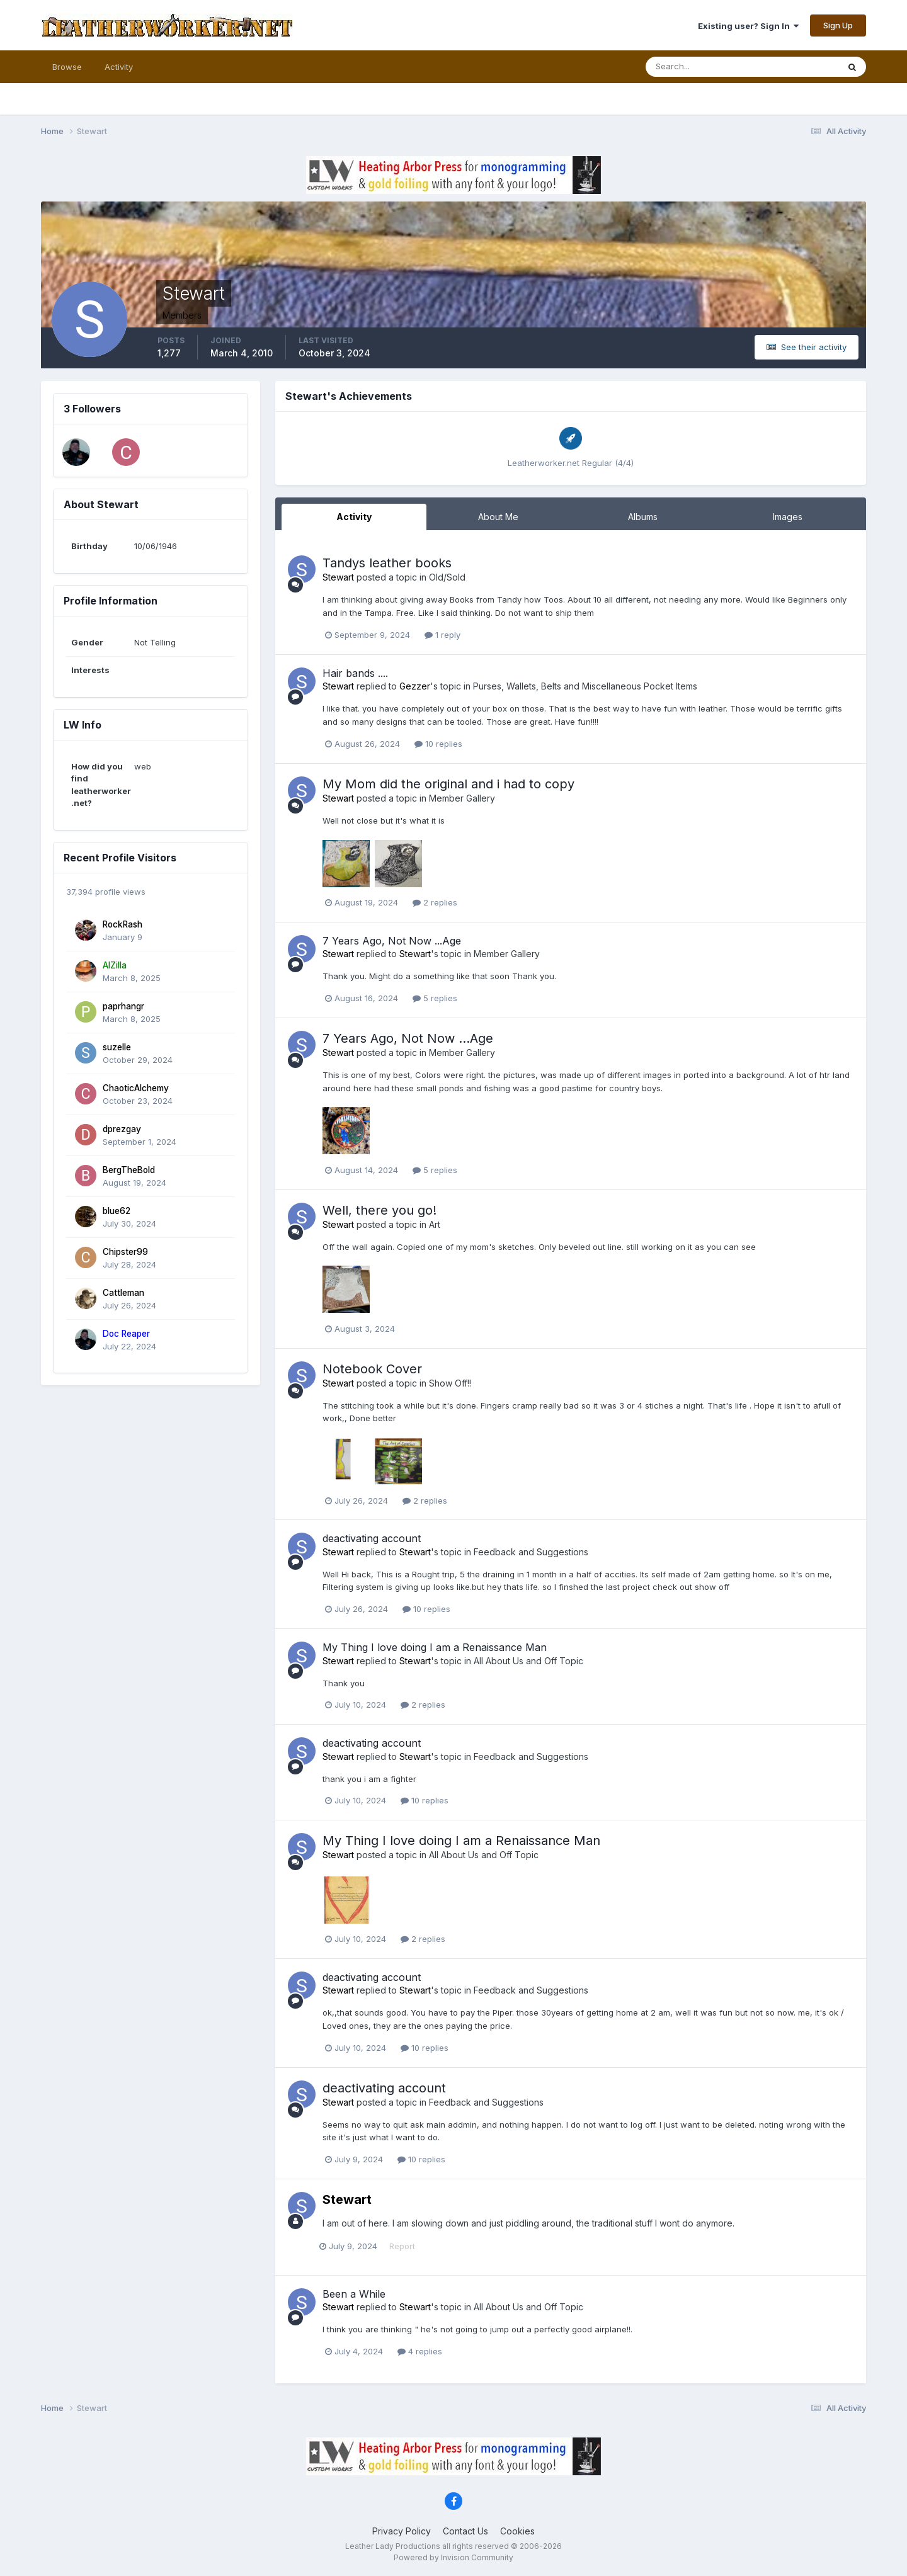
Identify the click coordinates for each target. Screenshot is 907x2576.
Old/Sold (447, 577)
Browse (67, 67)
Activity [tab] (354, 516)
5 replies (435, 998)
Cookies (517, 2531)
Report (405, 2246)
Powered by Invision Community (453, 2557)
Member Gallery (462, 798)
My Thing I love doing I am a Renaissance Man (434, 1647)
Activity (119, 67)
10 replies (438, 744)
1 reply (442, 635)
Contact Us (465, 2531)
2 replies (435, 902)
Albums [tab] (643, 516)
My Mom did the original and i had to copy (448, 784)
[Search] (701, 67)
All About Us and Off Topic (528, 1660)
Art (434, 1224)
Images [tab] (787, 516)
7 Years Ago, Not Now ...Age (391, 940)
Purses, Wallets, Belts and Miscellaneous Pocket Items (585, 686)
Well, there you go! (379, 1210)
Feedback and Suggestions (531, 1551)
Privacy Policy (401, 2531)
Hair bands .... (355, 673)
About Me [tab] (498, 516)
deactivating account (371, 1538)
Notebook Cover (372, 1368)
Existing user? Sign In (748, 26)
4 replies (419, 2351)
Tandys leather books (387, 562)
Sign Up (838, 25)
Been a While (353, 2294)
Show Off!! (450, 1383)
